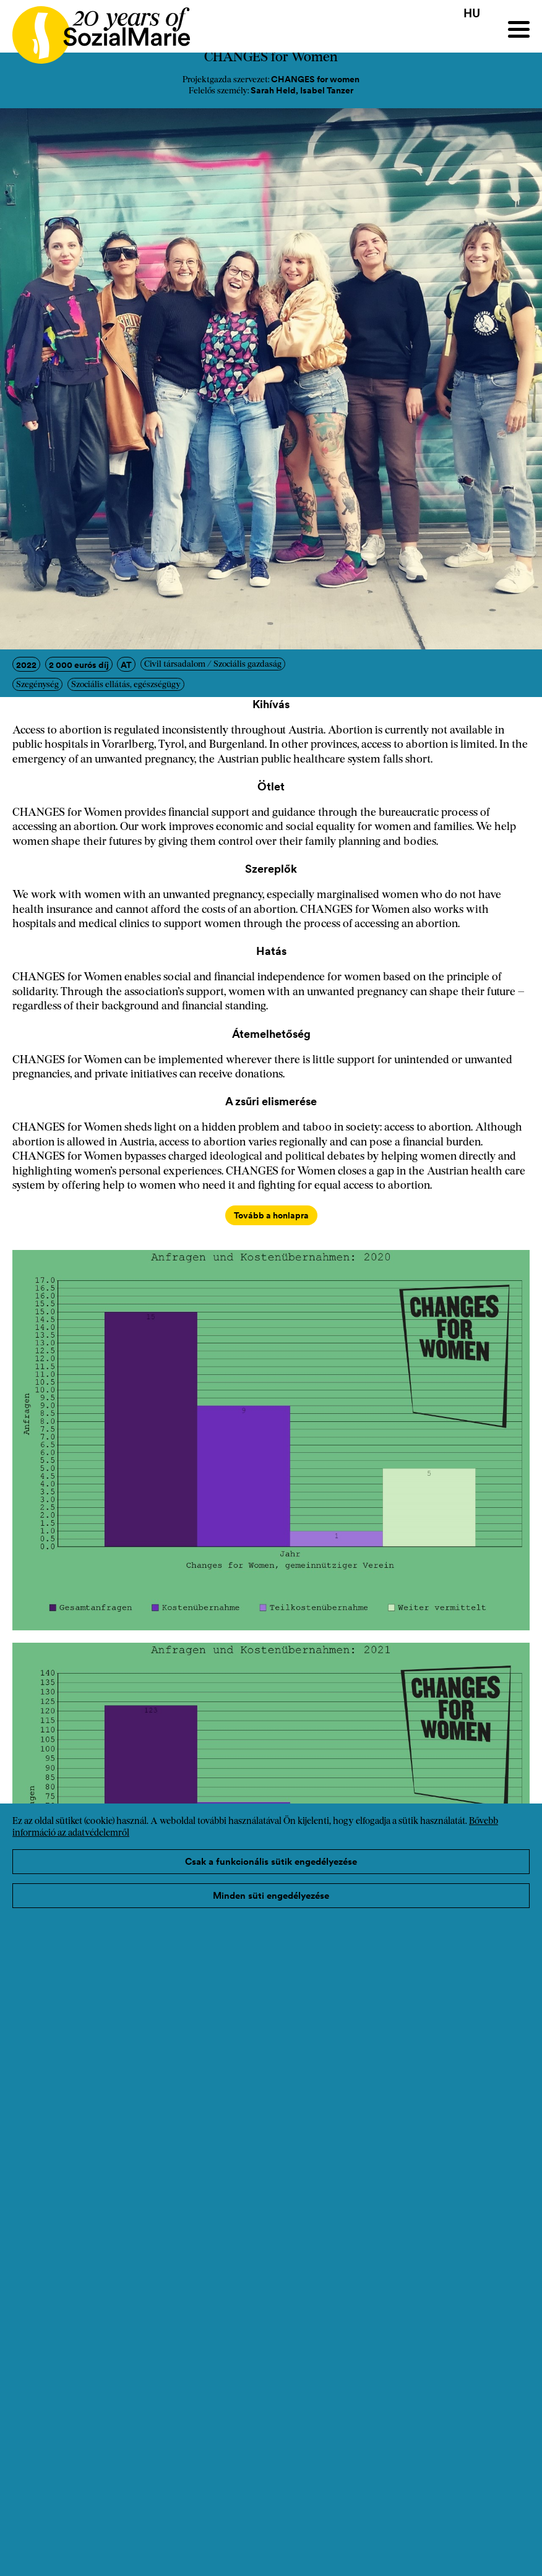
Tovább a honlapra (271, 1215)
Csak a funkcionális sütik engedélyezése (271, 1861)
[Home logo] (95, 29)
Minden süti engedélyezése (271, 1895)
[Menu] (519, 29)
